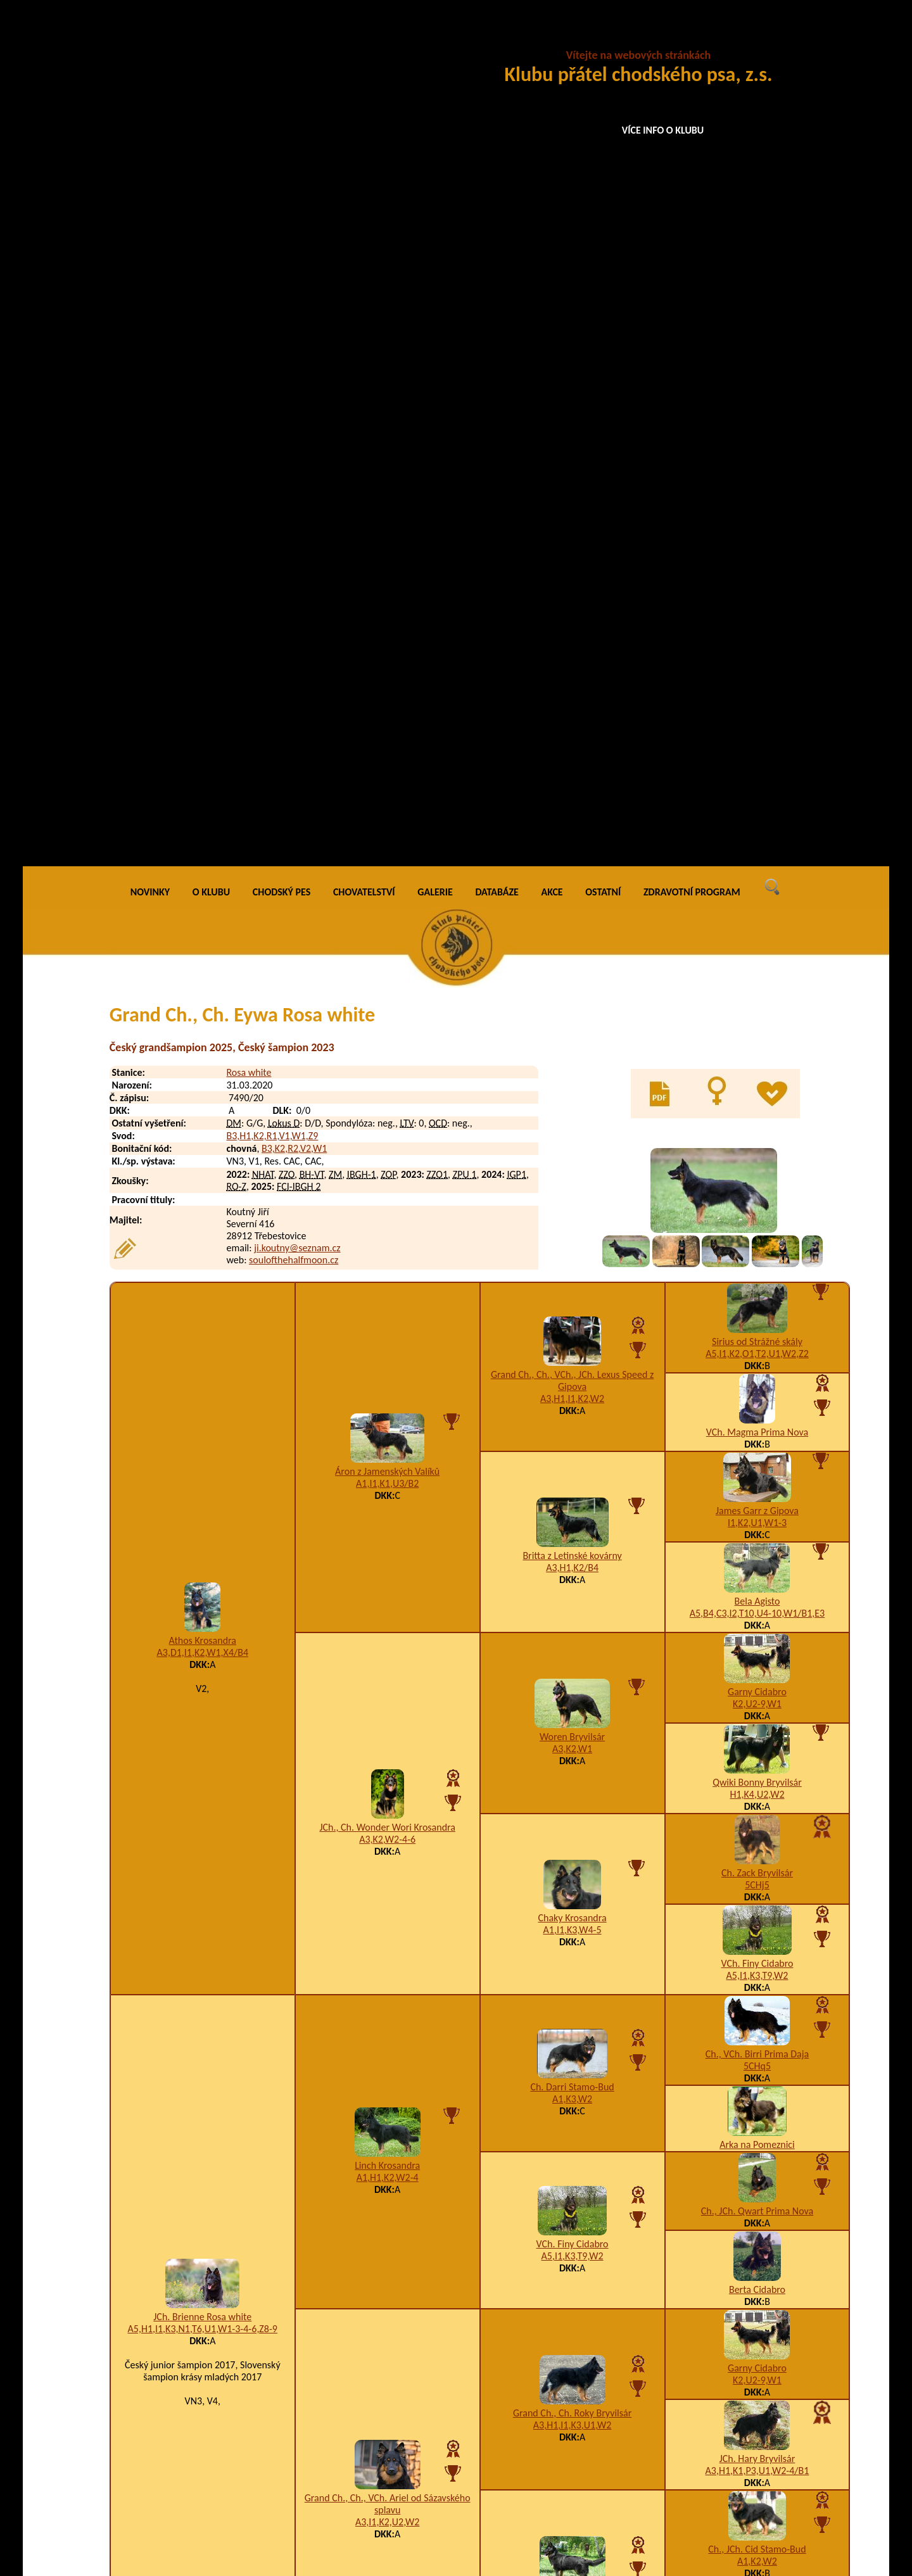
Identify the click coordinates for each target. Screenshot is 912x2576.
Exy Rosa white (197, 2144)
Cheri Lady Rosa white (211, 2359)
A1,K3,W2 (572, 1245)
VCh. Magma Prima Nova (757, 578)
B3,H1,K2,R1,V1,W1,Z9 (272, 281)
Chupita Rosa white (206, 2384)
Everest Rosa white (205, 2094)
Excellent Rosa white (209, 2119)
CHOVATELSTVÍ (364, 38)
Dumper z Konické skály (181, 2220)
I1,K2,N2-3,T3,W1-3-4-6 (592, 2308)
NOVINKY (150, 38)
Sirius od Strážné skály (757, 487)
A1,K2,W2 (757, 1707)
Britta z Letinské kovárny (571, 701)
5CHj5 (757, 1031)
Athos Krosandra (202, 786)
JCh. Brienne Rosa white (202, 1462)
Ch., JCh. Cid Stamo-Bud (757, 1695)
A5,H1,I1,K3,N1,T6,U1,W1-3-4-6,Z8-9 (202, 1474)
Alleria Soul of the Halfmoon (224, 2530)
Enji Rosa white (198, 2068)
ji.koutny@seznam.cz (297, 394)
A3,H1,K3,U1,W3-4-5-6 (643, 2359)
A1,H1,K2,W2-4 (388, 1323)
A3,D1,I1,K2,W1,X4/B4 (203, 798)
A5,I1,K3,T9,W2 (757, 1121)
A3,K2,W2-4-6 (387, 985)
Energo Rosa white (205, 2043)
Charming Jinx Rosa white (219, 2308)
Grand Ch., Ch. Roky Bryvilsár (572, 1559)
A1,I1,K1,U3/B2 (387, 629)
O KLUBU (211, 38)
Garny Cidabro (757, 837)
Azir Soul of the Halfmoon (219, 2505)
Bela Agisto (757, 747)
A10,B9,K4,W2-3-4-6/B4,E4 (610, 2018)
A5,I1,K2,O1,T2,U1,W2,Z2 (757, 499)
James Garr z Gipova (757, 656)
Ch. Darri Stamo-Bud (572, 1233)
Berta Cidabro (757, 1435)
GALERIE (435, 38)
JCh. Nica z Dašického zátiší (572, 1740)
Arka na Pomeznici (757, 1290)
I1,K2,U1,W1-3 (757, 668)
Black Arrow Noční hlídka (184, 2416)
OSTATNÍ (603, 38)
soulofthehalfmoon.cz (293, 406)
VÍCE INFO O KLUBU (663, 130)
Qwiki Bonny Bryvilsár (757, 928)
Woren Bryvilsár (572, 882)
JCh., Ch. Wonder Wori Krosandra (387, 973)
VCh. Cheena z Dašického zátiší (757, 1785)
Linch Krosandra (387, 1311)
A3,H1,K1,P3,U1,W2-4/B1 (757, 1616)
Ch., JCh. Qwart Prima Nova (757, 1357)
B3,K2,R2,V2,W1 (294, 294)
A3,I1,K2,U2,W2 (387, 1668)
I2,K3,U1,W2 (757, 1797)
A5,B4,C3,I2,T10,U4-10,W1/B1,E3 (757, 759)
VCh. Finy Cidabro (757, 1109)
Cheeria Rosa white (206, 2334)
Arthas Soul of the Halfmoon (225, 2479)
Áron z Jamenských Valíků (387, 617)
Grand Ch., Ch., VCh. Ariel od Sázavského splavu (388, 1650)
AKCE (552, 38)
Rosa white (248, 218)
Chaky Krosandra (572, 1064)
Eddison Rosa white (206, 1992)
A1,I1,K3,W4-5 (572, 1076)
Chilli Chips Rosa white (212, 2283)
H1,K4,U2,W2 (757, 940)
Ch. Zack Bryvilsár (757, 1019)
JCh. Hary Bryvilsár (757, 1604)
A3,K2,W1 (572, 894)
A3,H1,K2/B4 (572, 713)
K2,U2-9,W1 (757, 849)
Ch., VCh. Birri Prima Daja (757, 1200)
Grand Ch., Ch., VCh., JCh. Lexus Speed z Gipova (572, 526)
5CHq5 (757, 1212)
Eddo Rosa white (200, 2018)
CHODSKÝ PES (281, 38)
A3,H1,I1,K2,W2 (572, 544)
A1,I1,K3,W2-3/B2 (572, 1752)
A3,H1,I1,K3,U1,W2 (572, 1571)
